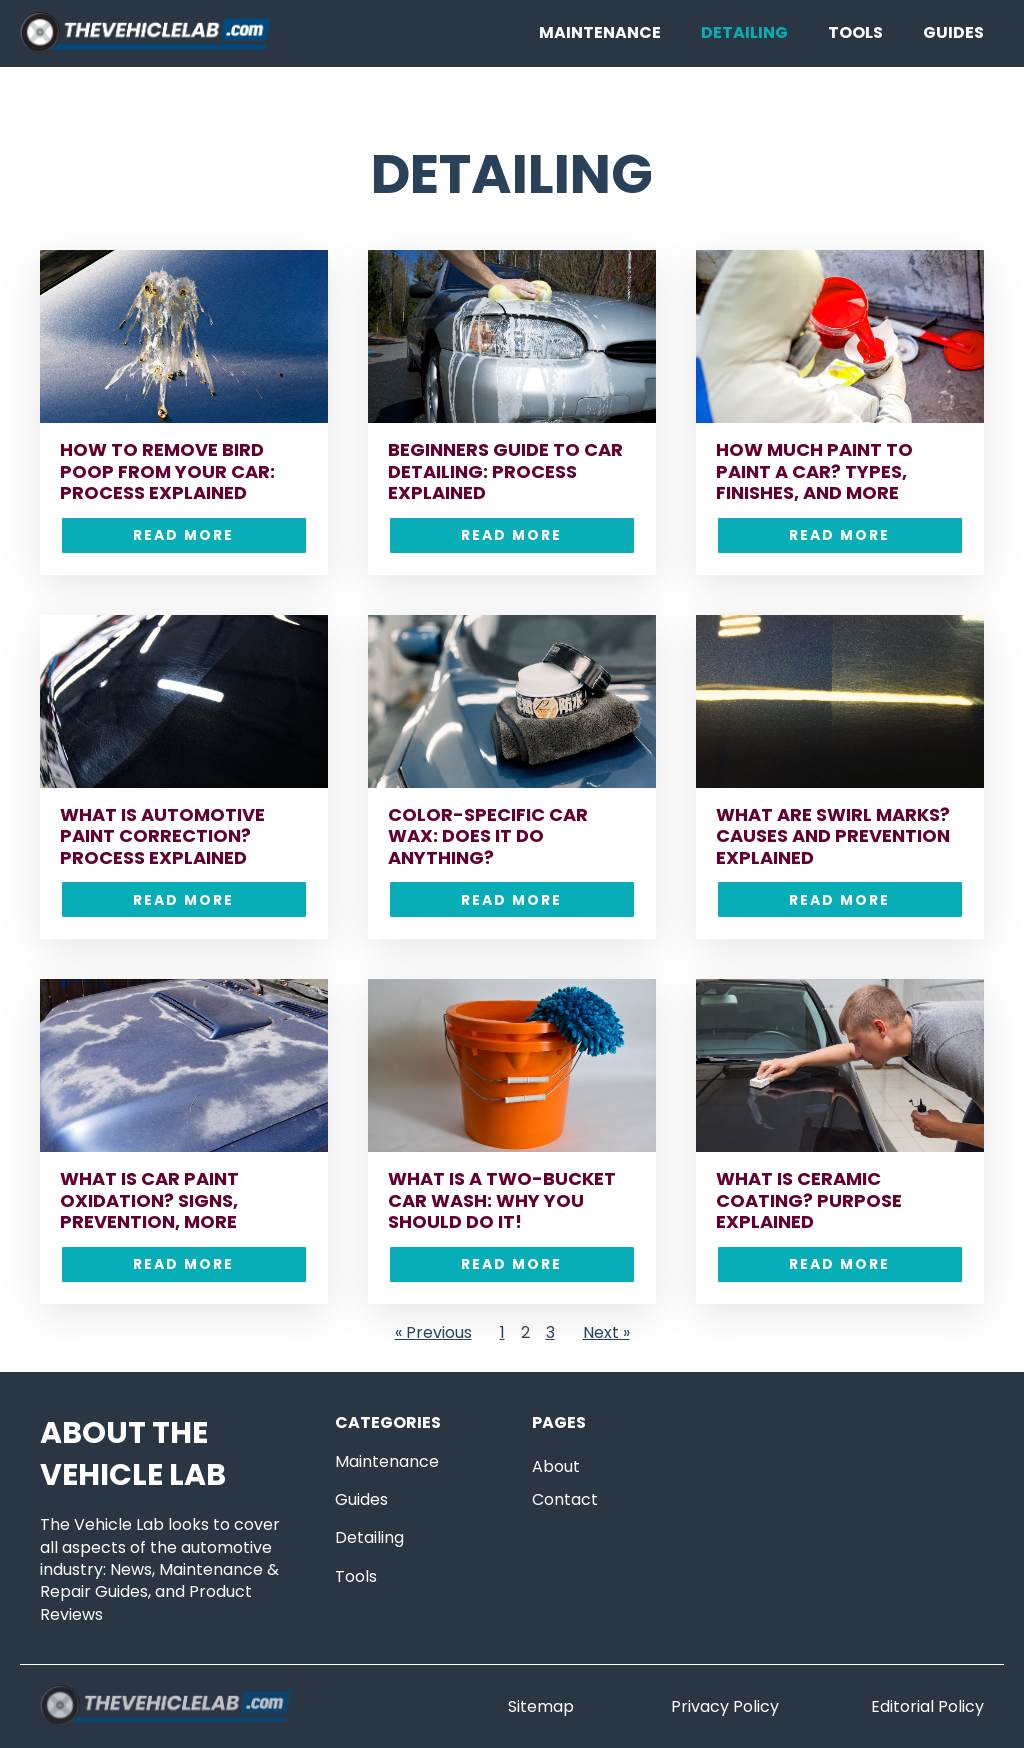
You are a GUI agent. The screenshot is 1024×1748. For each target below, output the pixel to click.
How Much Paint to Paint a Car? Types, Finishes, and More (814, 471)
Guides (953, 32)
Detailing (744, 32)
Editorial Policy (927, 1706)
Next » (606, 1332)
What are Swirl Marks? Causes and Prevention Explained (833, 836)
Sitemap (541, 1706)
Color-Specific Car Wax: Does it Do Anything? (488, 836)
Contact (565, 1499)
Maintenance (600, 32)
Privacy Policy (725, 1706)
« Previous (433, 1332)
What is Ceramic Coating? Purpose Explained (809, 1200)
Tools (855, 32)
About (556, 1466)
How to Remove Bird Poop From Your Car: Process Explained (167, 471)
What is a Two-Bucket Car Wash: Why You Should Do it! (502, 1200)
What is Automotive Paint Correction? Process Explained (162, 836)
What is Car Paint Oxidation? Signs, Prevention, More (149, 1200)
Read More (183, 535)
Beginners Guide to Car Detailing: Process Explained (505, 471)
